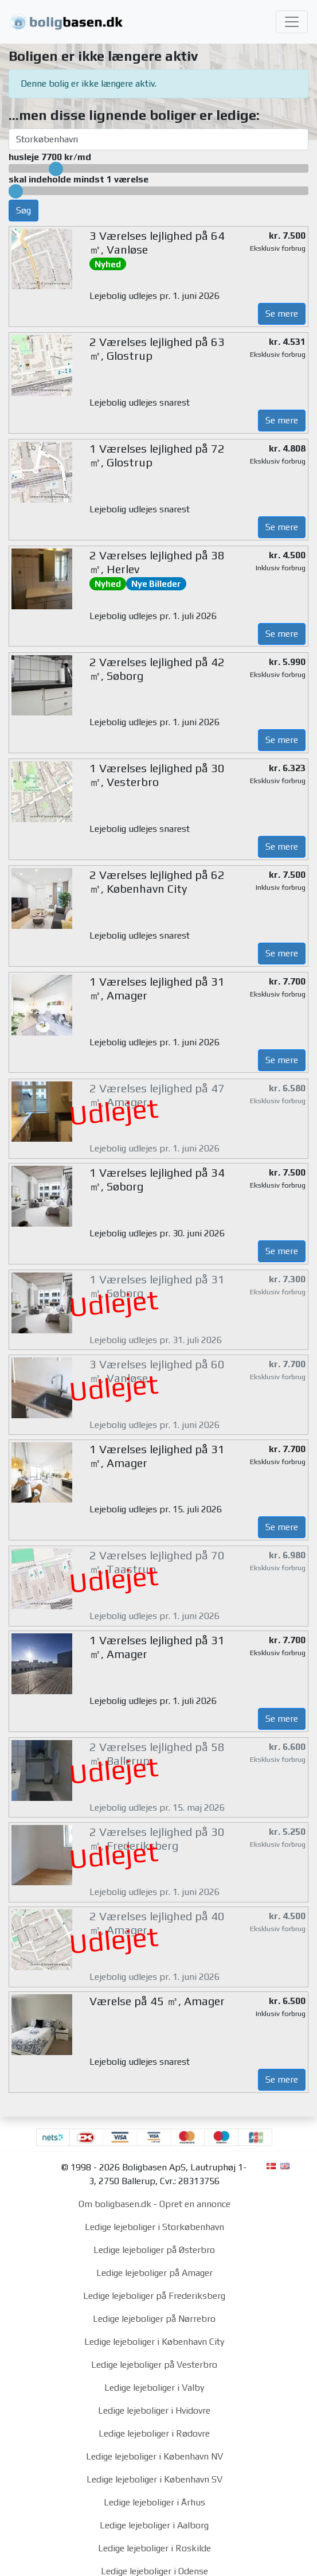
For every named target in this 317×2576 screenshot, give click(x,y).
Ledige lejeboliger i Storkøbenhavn (154, 2226)
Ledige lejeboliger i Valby (154, 2387)
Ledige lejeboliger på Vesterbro (154, 2364)
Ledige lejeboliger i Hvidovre (154, 2410)
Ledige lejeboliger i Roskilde (154, 2548)
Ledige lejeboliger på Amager (154, 2272)
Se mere (281, 313)
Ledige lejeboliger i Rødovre (154, 2433)
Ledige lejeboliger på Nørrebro (154, 2318)
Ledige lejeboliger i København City (154, 2341)
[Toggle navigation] (292, 21)
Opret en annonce (194, 2203)
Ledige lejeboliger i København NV (154, 2456)
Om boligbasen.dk (115, 2203)
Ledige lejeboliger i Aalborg (154, 2525)
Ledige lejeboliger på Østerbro (154, 2249)
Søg (23, 210)
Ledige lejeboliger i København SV (154, 2479)
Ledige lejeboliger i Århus (154, 2502)
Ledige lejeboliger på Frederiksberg (154, 2295)
